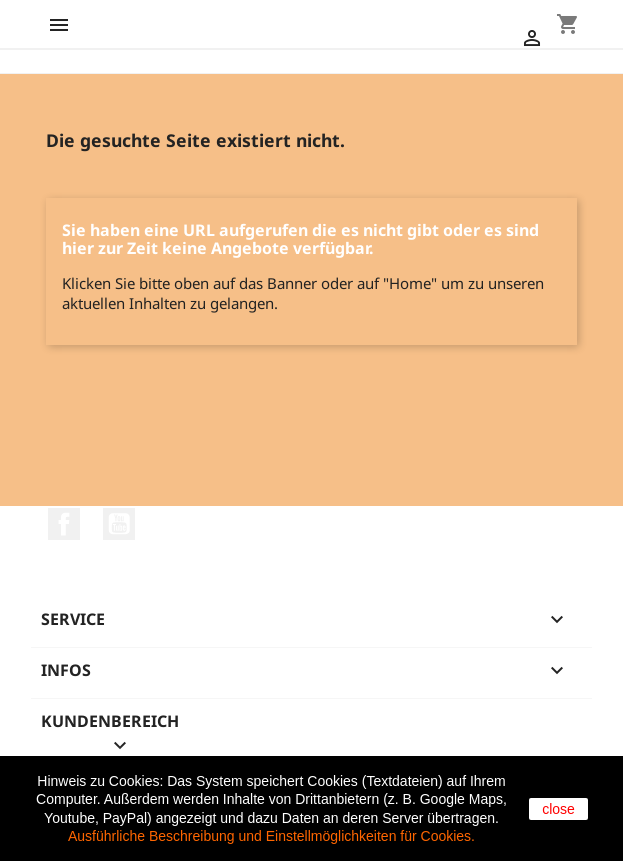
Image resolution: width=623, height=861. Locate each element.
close (558, 809)
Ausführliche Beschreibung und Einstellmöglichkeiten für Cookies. (271, 836)
